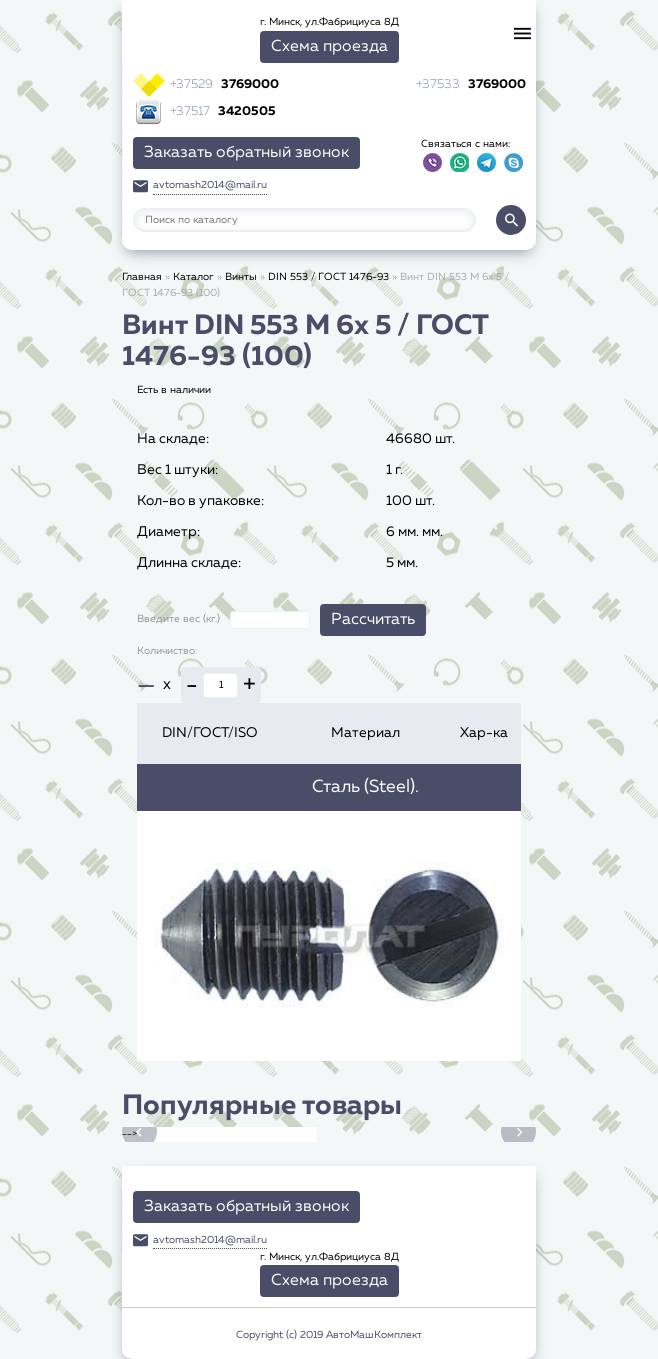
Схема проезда (329, 47)
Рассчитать (373, 620)
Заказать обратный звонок (246, 153)
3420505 (223, 111)
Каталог (193, 277)
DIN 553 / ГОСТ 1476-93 (328, 277)
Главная (142, 277)
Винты (241, 277)
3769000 (224, 84)
